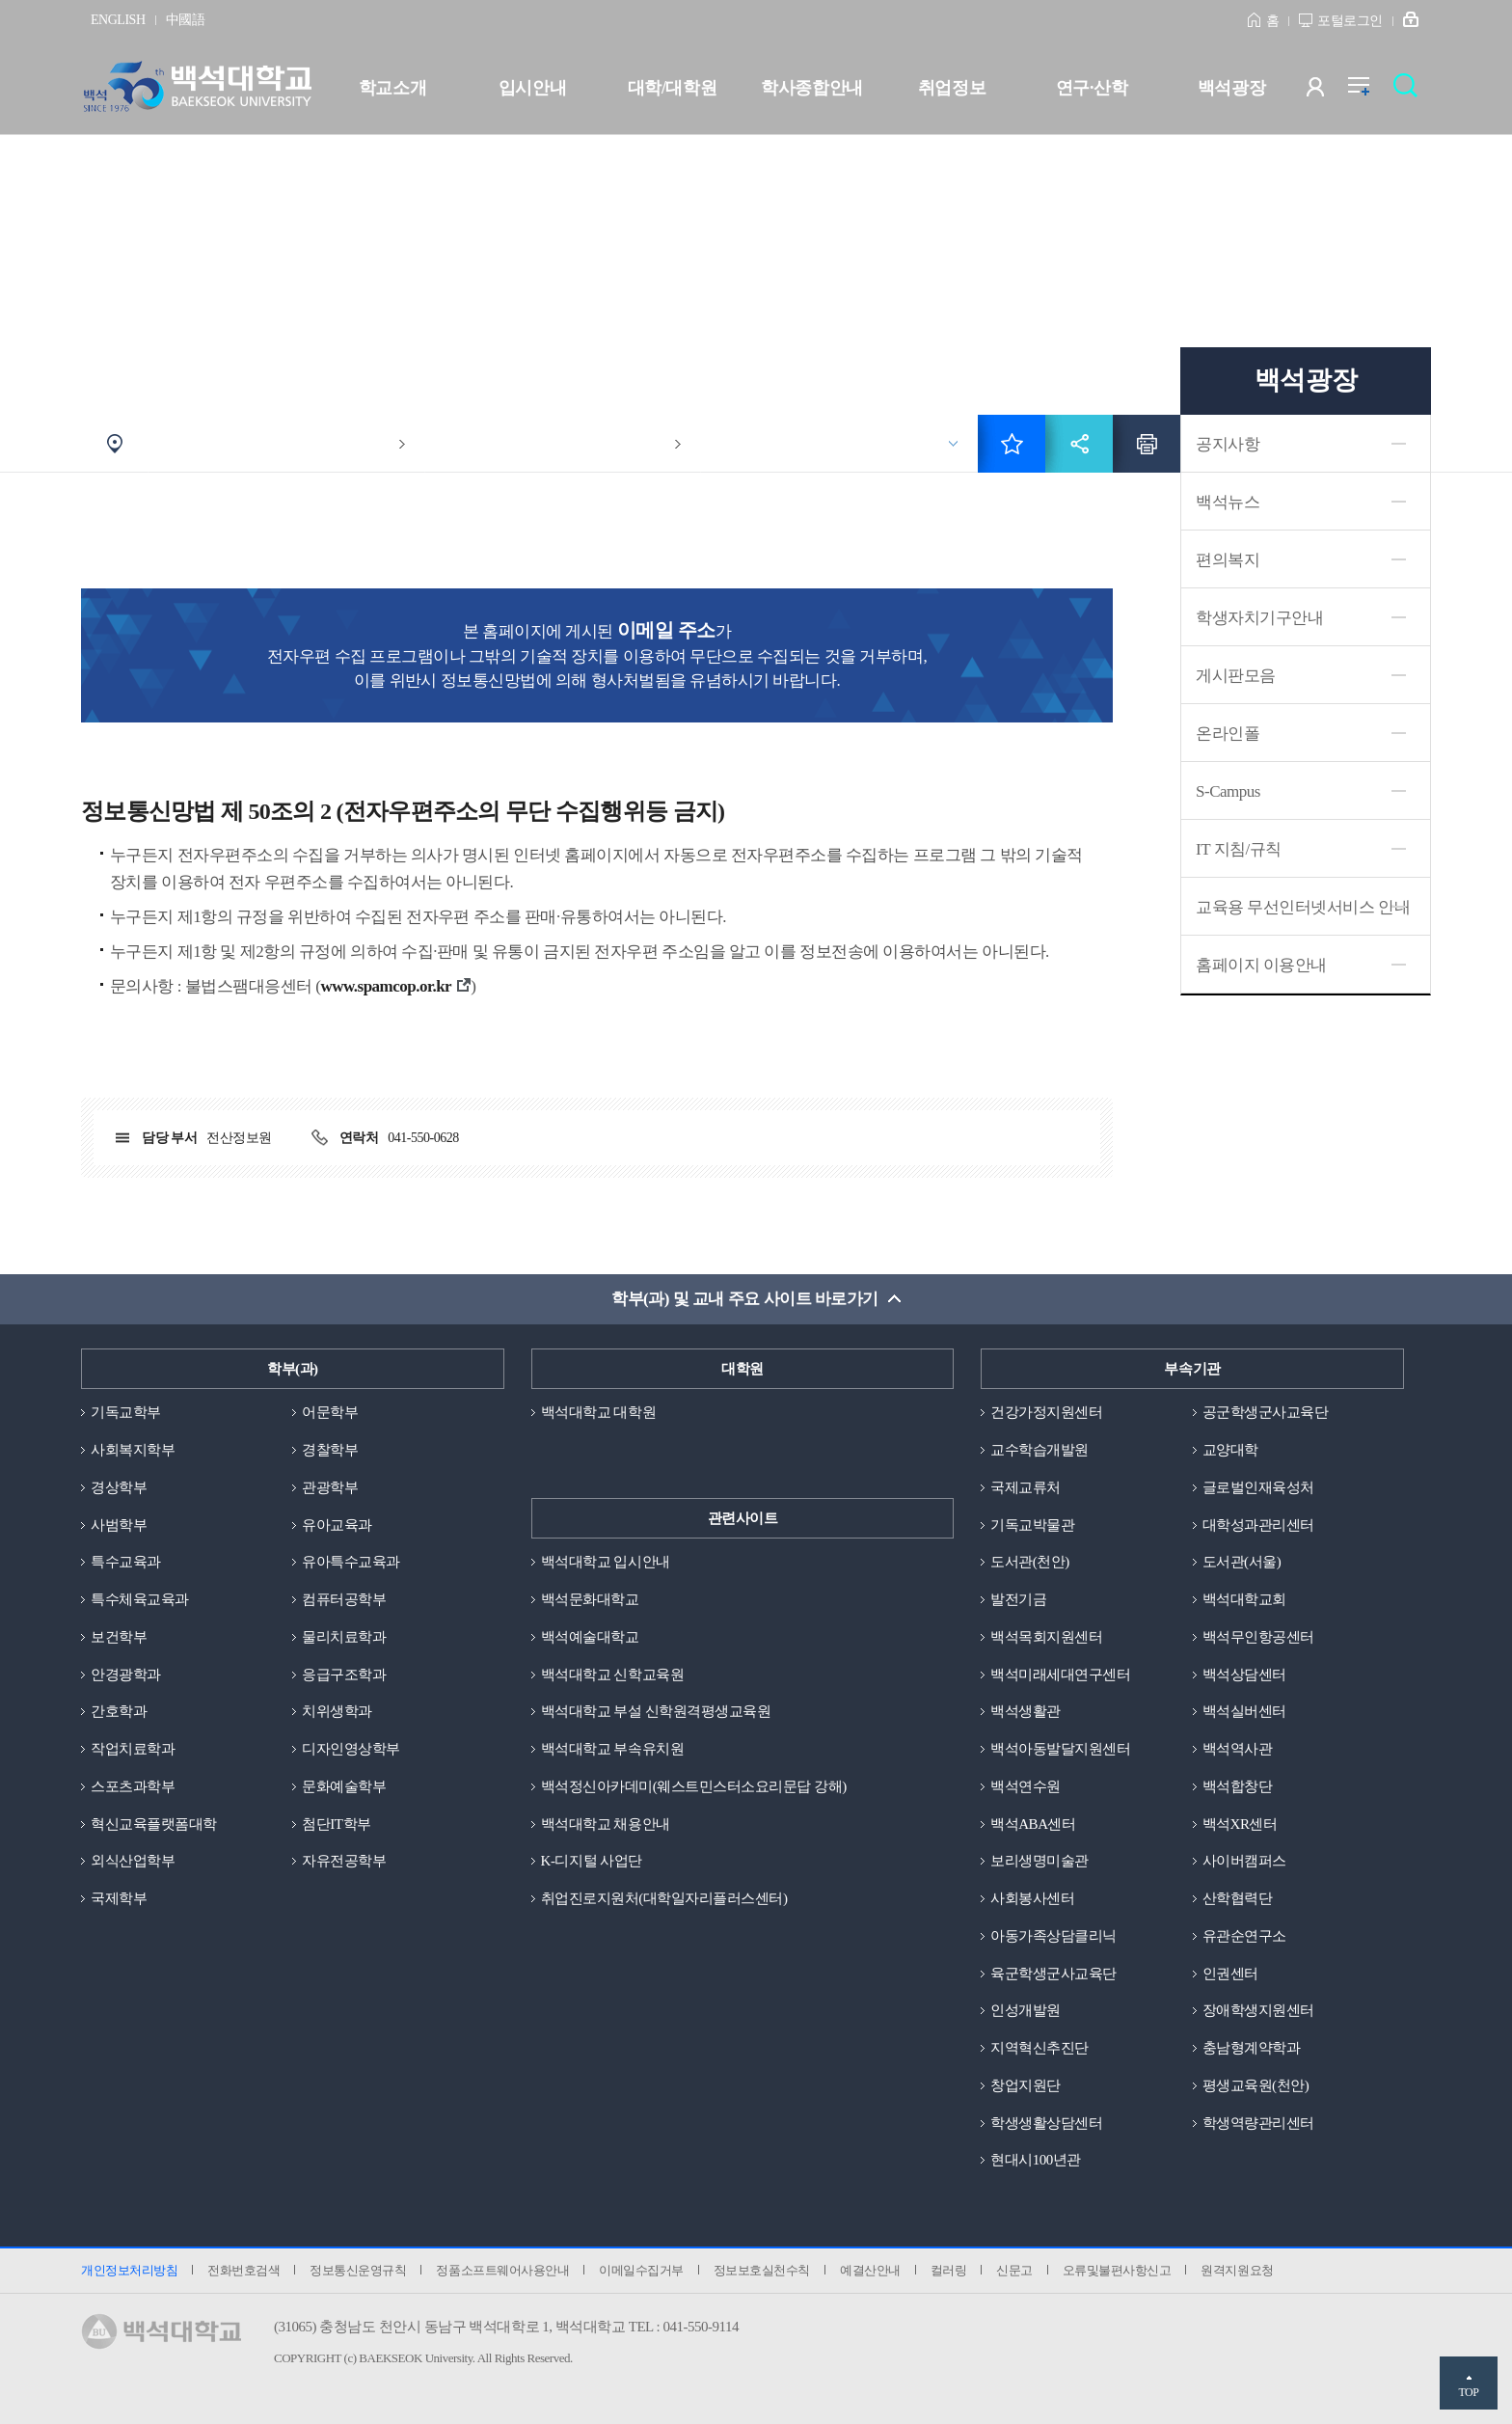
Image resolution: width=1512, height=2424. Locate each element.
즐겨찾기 (1011, 444)
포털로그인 (1350, 21)
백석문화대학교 (590, 1599)
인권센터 (1230, 1973)
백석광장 (1231, 87)
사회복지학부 (133, 1449)
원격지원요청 (1237, 2270)
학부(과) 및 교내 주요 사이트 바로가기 (744, 1299)
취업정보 (952, 87)
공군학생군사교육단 (1265, 1412)
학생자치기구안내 (1259, 618)
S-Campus (1228, 791)
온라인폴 (1227, 733)
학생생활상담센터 (1046, 2123)
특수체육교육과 (140, 1599)
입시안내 (532, 87)
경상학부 (119, 1487)
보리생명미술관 (1039, 1860)
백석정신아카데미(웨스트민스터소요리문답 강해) (694, 1786)
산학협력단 (1237, 1898)
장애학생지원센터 (1258, 2010)
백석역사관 (1237, 1749)
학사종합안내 (811, 87)
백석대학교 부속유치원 (612, 1749)
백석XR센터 (1240, 1824)
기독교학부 (126, 1412)
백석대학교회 (1244, 1599)
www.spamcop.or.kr (385, 986)
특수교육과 (126, 1561)
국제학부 (119, 1898)
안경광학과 (126, 1674)
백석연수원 (1025, 1786)
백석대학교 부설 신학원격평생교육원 (656, 1711)
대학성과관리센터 (1258, 1525)
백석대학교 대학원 (598, 1412)
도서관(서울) (1242, 1561)
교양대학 (1230, 1449)
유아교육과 (337, 1525)
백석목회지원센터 (1046, 1637)
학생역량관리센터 (1258, 2123)
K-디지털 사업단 (591, 1860)
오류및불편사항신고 (1117, 2270)
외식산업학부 (133, 1860)
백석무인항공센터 (1258, 1637)
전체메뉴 (1369, 91)
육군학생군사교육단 (1053, 1973)
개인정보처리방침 (129, 2270)
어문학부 (330, 1412)
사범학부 (119, 1525)
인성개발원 (1025, 2010)
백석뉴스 (1227, 502)
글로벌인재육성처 (1258, 1487)
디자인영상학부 (351, 1749)
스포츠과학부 (133, 1786)
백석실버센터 (1244, 1711)
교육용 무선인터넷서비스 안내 (1303, 907)
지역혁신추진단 (1039, 2048)
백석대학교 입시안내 (605, 1561)
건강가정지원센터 (1046, 1412)
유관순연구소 (1244, 1936)
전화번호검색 (243, 2270)
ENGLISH (118, 20)
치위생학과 (337, 1711)
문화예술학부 (344, 1786)
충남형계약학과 (1251, 2048)
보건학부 (119, 1637)
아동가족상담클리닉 (1053, 1936)
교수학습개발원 (1039, 1449)
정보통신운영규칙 (358, 2270)
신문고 (1014, 2270)
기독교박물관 (1032, 1525)
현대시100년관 (1035, 2159)
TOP (1468, 2392)
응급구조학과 (344, 1674)
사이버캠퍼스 (1244, 1860)
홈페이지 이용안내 (1261, 965)
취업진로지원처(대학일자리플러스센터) (664, 1898)
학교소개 (392, 87)
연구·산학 (1091, 87)
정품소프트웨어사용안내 (502, 2270)
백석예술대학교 (590, 1637)
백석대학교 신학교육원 (612, 1674)
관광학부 (330, 1487)
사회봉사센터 (1032, 1898)
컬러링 (949, 2270)
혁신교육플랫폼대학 (154, 1824)
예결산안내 (870, 2270)
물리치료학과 (344, 1637)
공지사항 (1227, 444)
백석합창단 (1237, 1786)
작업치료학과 (133, 1749)
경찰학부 (330, 1449)
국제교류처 (1025, 1487)
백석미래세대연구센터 (1060, 1674)
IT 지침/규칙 (1239, 849)
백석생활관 (1025, 1711)
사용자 (1327, 91)
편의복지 (1227, 560)
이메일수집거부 (641, 2270)
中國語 (185, 20)
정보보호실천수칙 (762, 2270)
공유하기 (1079, 444)
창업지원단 (1025, 2085)
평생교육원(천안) (1256, 2085)
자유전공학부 (344, 1860)
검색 (1410, 91)
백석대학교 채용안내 (605, 1824)
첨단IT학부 (336, 1824)
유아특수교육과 (351, 1561)
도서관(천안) (1029, 1561)
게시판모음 (1236, 676)
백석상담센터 (1244, 1674)
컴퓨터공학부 (344, 1599)
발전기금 (1018, 1599)
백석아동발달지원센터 (1060, 1749)
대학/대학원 (672, 87)
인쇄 (1146, 444)
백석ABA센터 (1032, 1824)
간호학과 (119, 1711)
